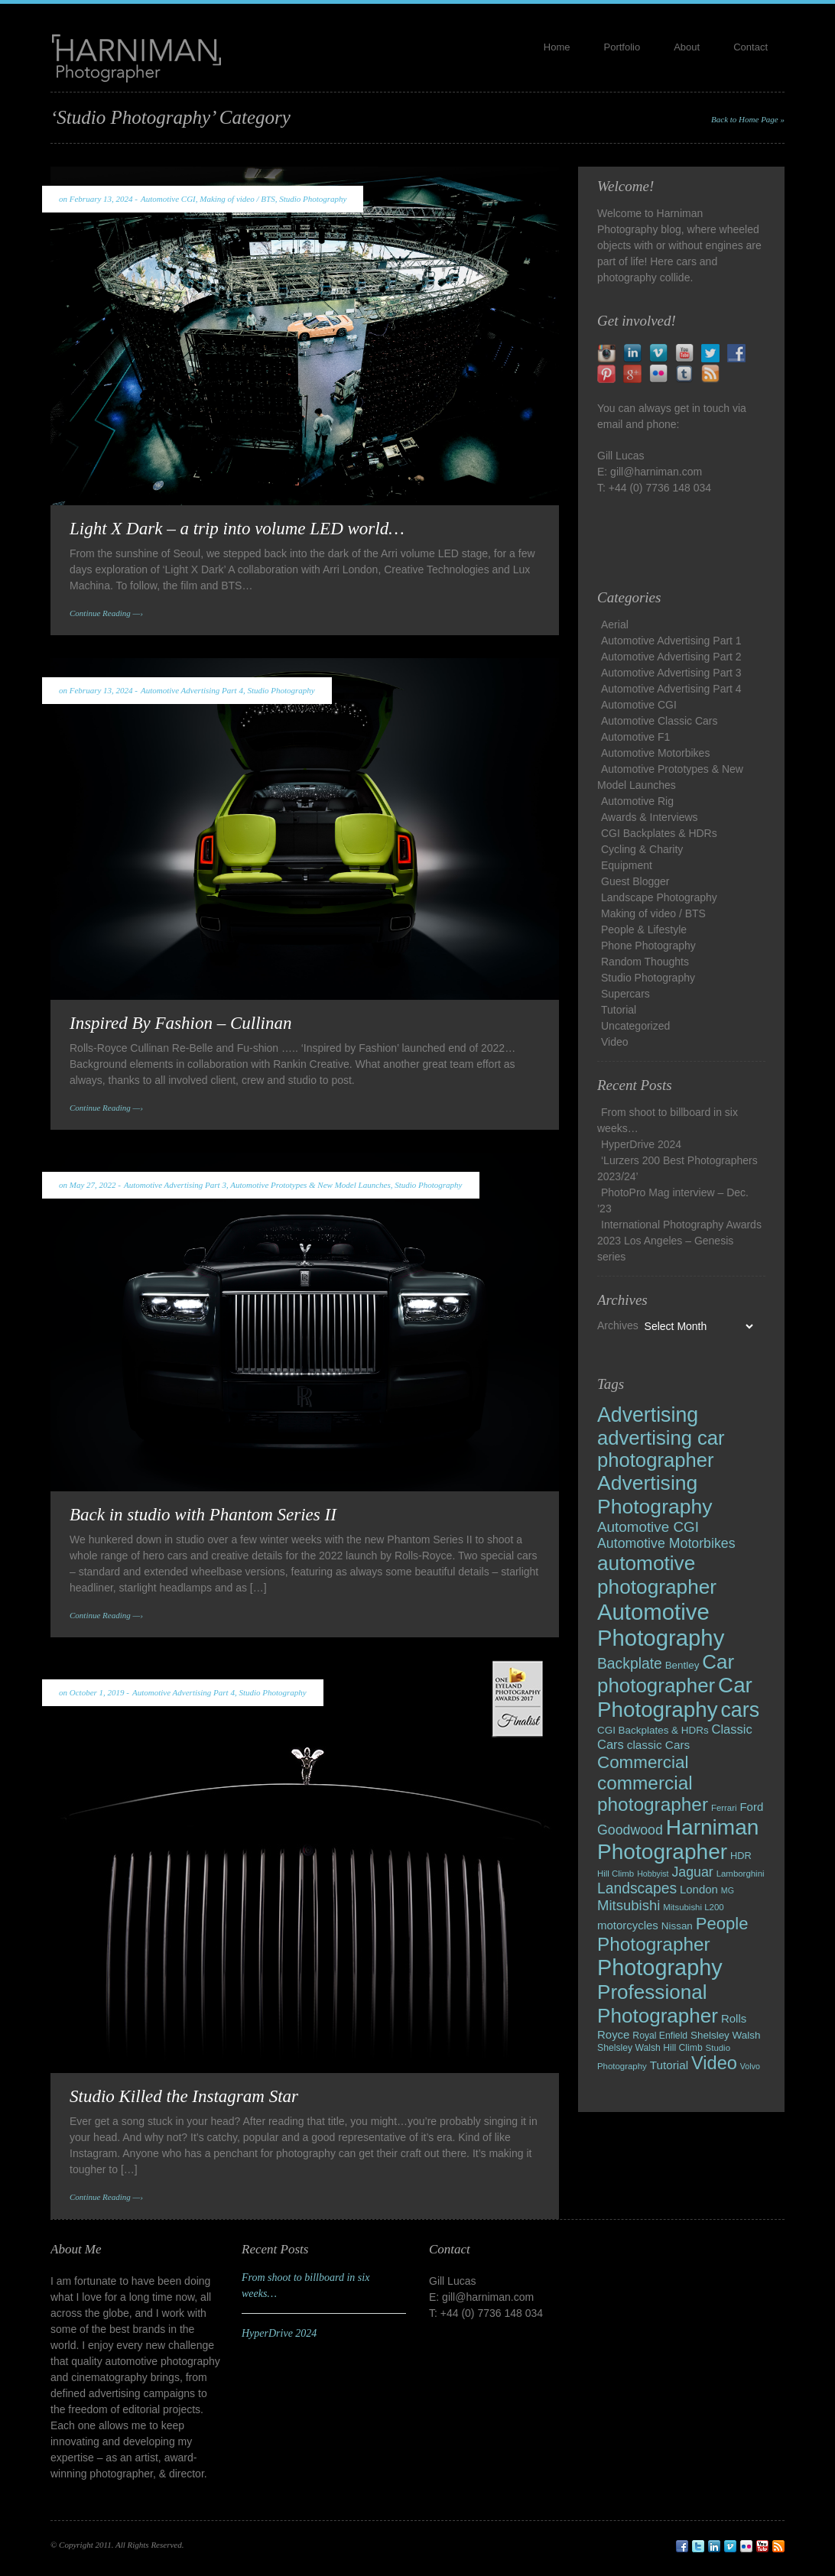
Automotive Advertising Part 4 (192, 690)
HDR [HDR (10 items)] (741, 1855)
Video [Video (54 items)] (714, 2063)
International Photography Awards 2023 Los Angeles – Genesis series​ (679, 1240)
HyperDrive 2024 (641, 1144)
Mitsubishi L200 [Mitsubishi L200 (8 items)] (693, 1907)
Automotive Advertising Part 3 (175, 1184)
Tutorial (618, 1010)
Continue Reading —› (106, 613)
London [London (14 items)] (699, 1889)
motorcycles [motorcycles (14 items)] (627, 1925)
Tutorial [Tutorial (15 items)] (669, 2065)
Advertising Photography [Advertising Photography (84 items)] (655, 1494)
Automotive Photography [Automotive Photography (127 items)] (660, 1624)
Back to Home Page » (748, 119)
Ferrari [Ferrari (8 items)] (724, 1807)
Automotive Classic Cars (659, 721)
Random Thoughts (645, 961)
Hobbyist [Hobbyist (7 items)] (652, 1873)
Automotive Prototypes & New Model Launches (310, 1184)
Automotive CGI (168, 198)
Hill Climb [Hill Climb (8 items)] (615, 1873)
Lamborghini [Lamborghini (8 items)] (740, 1873)
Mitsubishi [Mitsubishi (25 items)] (628, 1905)
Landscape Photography (659, 897)
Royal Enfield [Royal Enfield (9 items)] (659, 2035)
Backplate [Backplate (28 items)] (629, 1664)
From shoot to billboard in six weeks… (667, 1120)
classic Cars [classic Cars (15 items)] (658, 1744)
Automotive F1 (635, 737)
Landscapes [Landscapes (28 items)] (637, 1888)
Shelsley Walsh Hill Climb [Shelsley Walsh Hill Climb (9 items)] (650, 2047)
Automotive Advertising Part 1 (671, 640)
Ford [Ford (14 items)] (751, 1806)
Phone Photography (648, 945)
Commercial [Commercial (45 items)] (642, 1762)
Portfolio (622, 47)
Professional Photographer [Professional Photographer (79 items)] (657, 2004)
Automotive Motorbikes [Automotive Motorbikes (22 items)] (666, 1543)
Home (557, 47)
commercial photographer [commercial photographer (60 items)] (652, 1794)
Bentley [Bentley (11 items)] (682, 1665)
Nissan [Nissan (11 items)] (677, 1926)
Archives (617, 1325)
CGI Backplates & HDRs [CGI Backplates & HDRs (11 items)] (653, 1730)
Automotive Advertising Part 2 (671, 656)
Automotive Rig (637, 801)
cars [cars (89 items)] (739, 1709)
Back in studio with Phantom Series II (203, 1514)
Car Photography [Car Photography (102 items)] (674, 1697)
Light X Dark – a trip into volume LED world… (237, 528)
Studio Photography (312, 198)
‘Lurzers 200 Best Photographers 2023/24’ (677, 1168)
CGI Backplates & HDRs (659, 833)
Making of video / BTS (237, 198)
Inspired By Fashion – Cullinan (180, 1023)
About (687, 47)
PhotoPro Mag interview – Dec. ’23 (673, 1200)
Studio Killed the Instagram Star (184, 2096)
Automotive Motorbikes (655, 753)
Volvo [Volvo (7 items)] (750, 2066)
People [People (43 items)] (722, 1923)
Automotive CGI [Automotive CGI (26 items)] (648, 1527)
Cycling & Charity (642, 849)
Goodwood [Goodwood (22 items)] (630, 1830)
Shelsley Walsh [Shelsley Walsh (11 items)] (725, 2035)
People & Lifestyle (644, 929)
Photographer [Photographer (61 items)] (653, 1944)
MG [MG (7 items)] (727, 1890)
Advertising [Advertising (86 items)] (647, 1414)
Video (615, 1042)
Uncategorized (635, 1026)
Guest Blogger (635, 881)
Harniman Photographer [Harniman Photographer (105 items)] (678, 1839)
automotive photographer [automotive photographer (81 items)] (656, 1575)
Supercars (625, 994)
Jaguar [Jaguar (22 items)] (692, 1872)
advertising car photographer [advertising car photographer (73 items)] (661, 1449)
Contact (750, 47)
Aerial (615, 624)
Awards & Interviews (649, 817)
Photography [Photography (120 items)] (660, 1967)
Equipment (626, 865)
